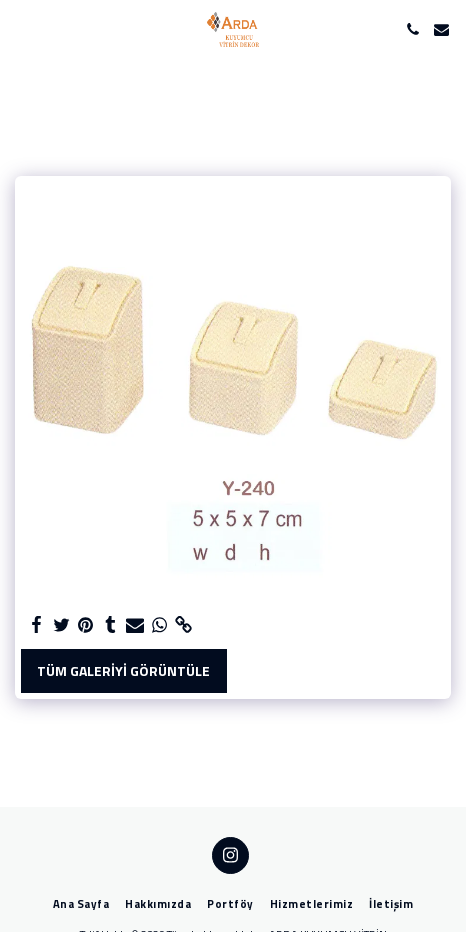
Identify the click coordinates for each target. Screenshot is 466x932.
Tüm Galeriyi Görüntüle (123, 670)
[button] (22, 28)
